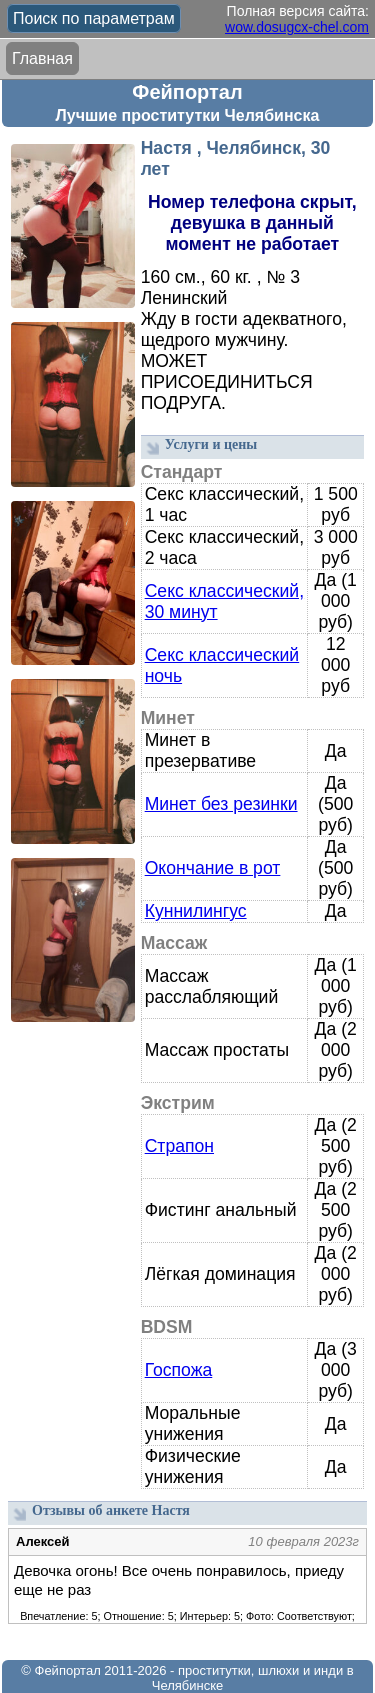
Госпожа (179, 1370)
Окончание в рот (213, 868)
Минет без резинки (221, 804)
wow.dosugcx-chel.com (297, 27)
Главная (42, 58)
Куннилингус (196, 911)
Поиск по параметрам (94, 18)
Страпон (179, 1146)
